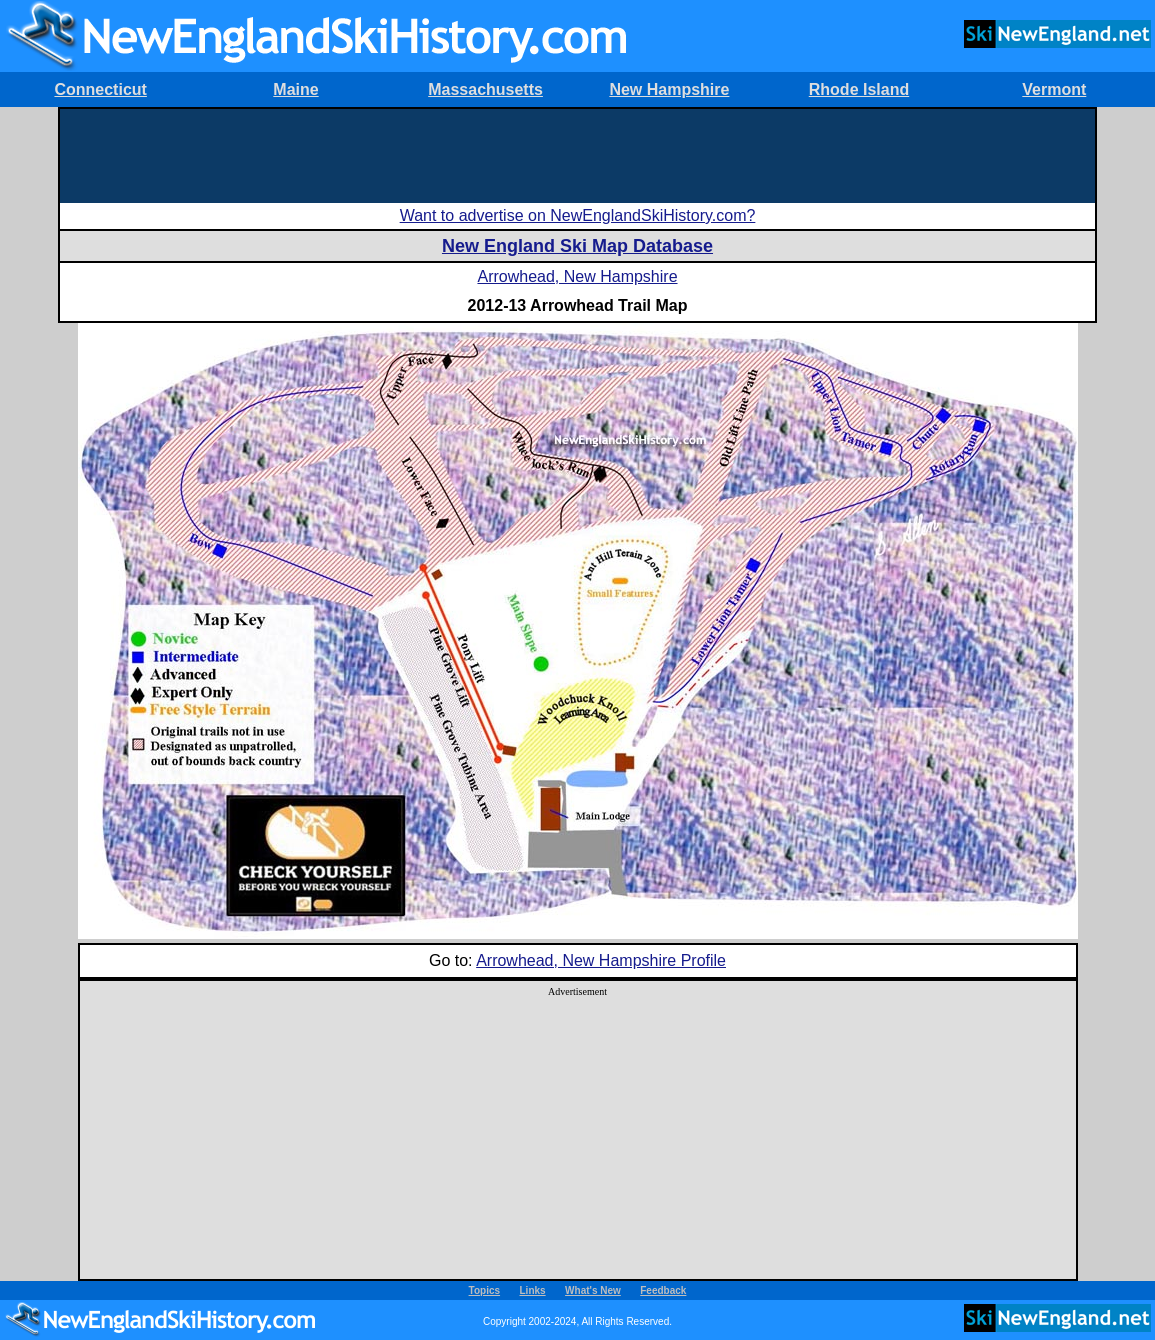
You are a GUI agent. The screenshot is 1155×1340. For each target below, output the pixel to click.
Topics (484, 1290)
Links (533, 1290)
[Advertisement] (578, 154)
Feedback (663, 1290)
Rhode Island (859, 89)
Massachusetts (485, 89)
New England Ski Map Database (577, 246)
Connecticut (100, 89)
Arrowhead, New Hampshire (577, 276)
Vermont (1054, 89)
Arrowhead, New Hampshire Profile (601, 960)
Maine (295, 89)
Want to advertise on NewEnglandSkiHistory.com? (578, 215)
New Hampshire (669, 89)
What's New (593, 1290)
